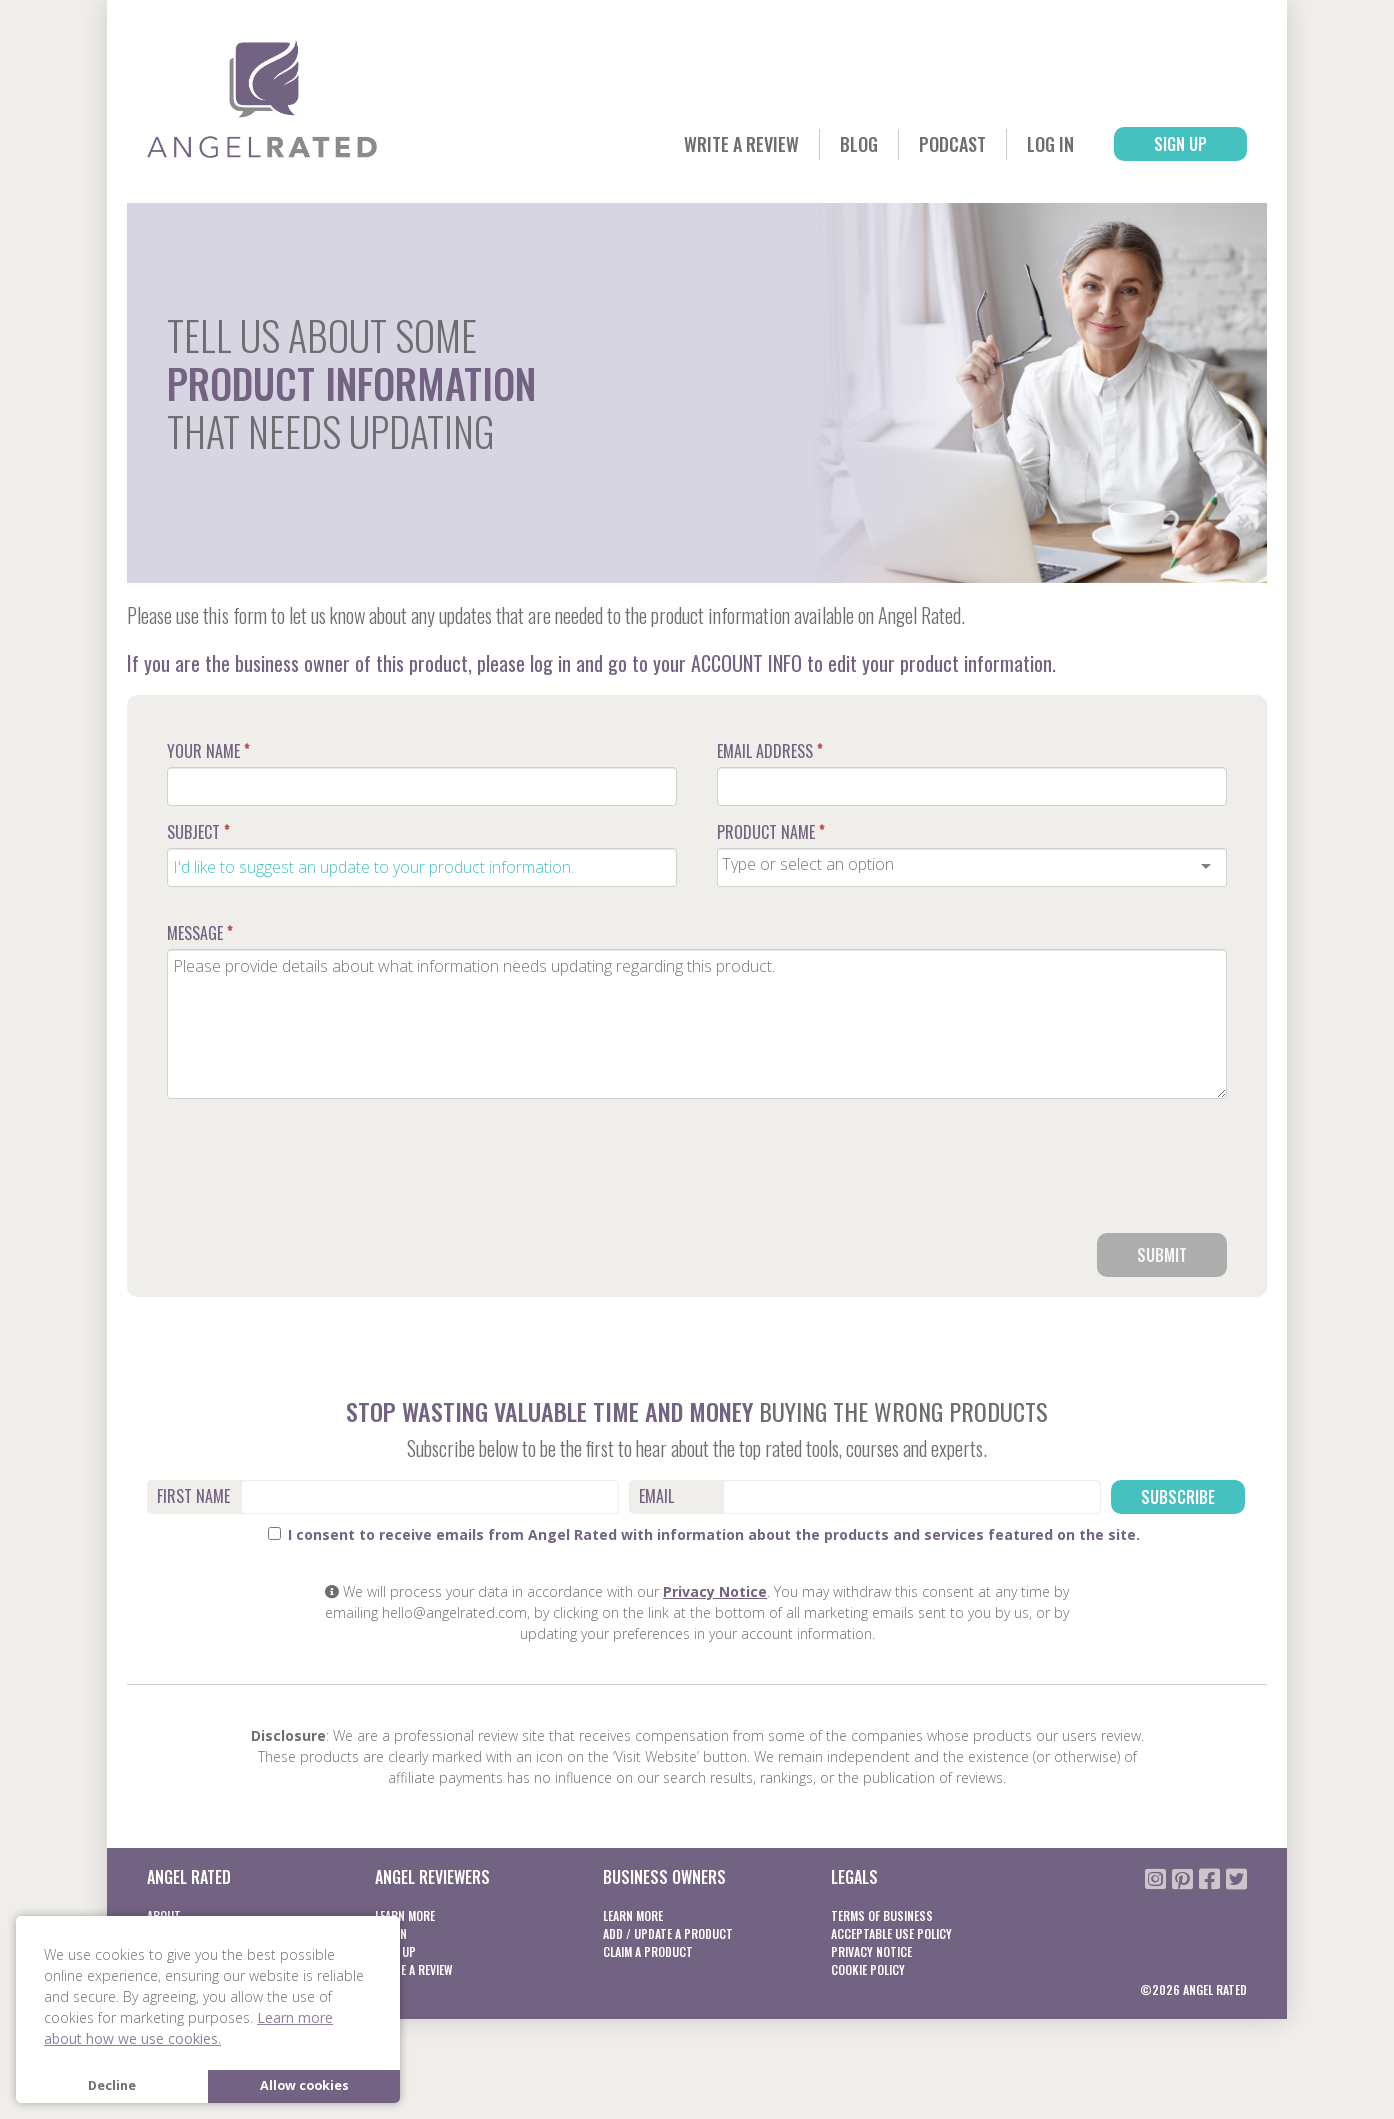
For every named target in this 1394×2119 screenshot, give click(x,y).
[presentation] (1075, 1174)
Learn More (405, 1915)
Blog (859, 144)
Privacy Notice (715, 1591)
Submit (1162, 1255)
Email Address (769, 751)
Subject (198, 832)
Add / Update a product (668, 1933)
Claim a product (648, 1951)
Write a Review (741, 144)
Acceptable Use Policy (891, 1933)
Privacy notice (871, 1951)
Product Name (770, 832)
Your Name (208, 751)
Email (656, 1496)
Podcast (952, 144)
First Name (193, 1496)
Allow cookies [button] (304, 2085)
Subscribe (1178, 1497)
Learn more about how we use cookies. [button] (188, 2028)
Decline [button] (112, 2085)
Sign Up (1180, 144)
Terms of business (882, 1915)
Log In (1050, 144)
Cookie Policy (868, 1969)
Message (199, 933)
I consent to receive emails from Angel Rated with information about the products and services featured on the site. (704, 1534)
